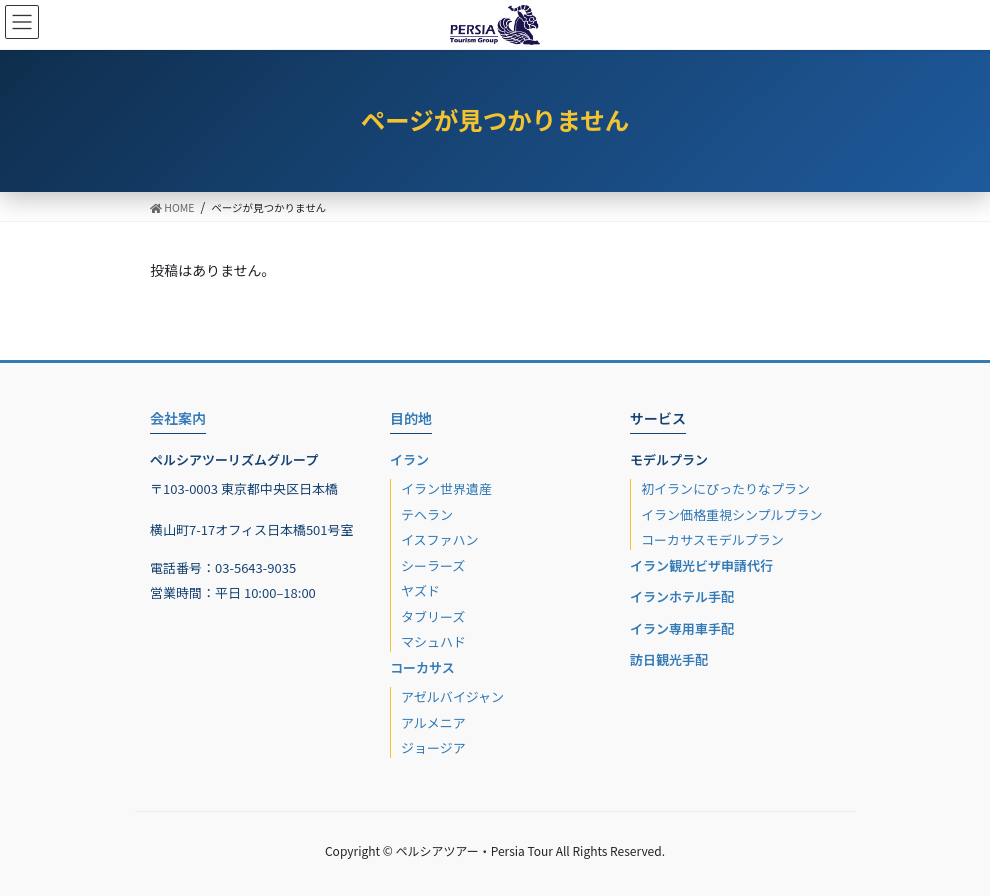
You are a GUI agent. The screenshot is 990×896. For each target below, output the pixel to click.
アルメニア (433, 722)
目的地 (411, 418)
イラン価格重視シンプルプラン (732, 514)
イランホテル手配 (682, 596)
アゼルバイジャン (452, 696)
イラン (409, 459)
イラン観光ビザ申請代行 (701, 565)
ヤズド (420, 590)
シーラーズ (433, 565)
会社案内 (178, 418)
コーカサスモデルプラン (712, 539)
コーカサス (422, 667)
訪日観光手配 (669, 659)
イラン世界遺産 (446, 488)
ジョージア (433, 747)
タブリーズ (433, 616)
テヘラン (427, 514)
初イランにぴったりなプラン (725, 488)
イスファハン (440, 539)
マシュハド (433, 641)
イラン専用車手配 (682, 628)
